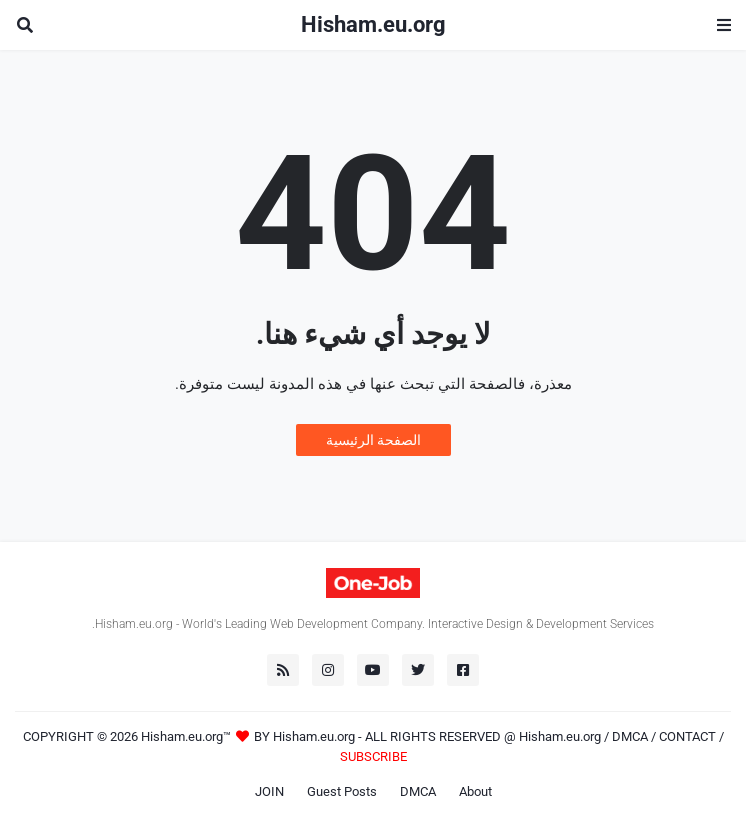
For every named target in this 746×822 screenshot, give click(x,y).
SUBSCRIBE (373, 756)
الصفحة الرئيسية (373, 440)
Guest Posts (342, 791)
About (475, 791)
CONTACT (687, 736)
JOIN (269, 791)
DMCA (630, 736)
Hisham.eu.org (373, 24)
